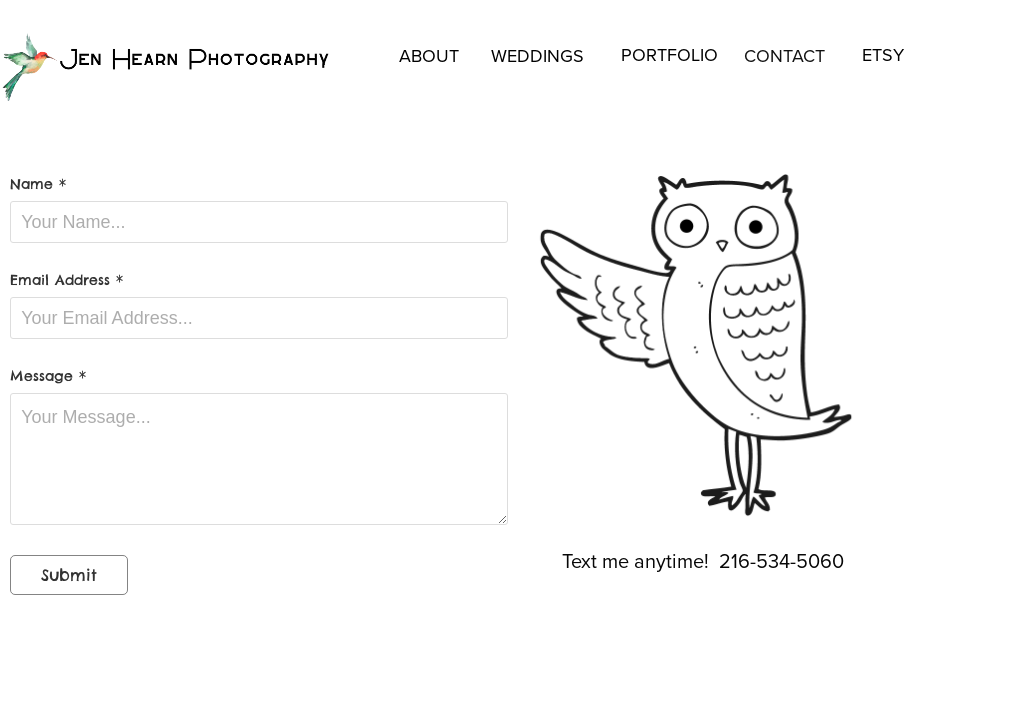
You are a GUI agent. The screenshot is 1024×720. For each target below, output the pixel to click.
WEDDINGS (537, 55)
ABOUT (429, 55)
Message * (48, 376)
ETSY (883, 54)
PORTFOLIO (669, 54)
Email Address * (66, 280)
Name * (38, 184)
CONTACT (784, 55)
